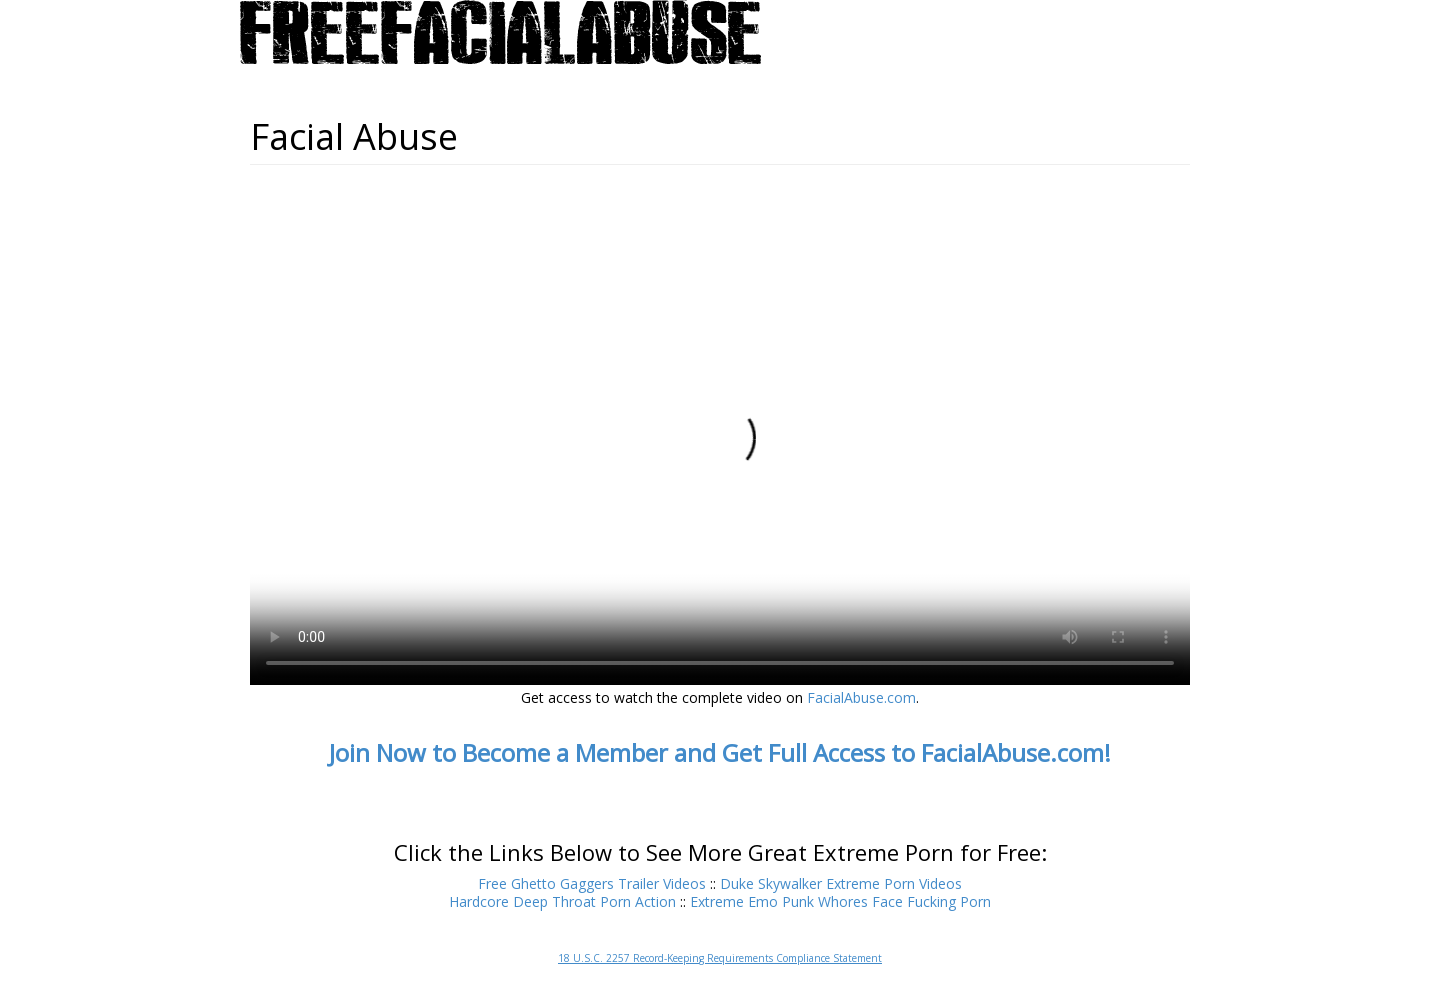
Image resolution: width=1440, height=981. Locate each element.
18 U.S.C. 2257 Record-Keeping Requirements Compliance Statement (720, 958)
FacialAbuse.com (861, 697)
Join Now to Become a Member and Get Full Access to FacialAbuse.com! (720, 752)
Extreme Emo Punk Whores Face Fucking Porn (840, 901)
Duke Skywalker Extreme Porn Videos (841, 883)
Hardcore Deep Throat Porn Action (562, 901)
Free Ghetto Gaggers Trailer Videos (592, 883)
